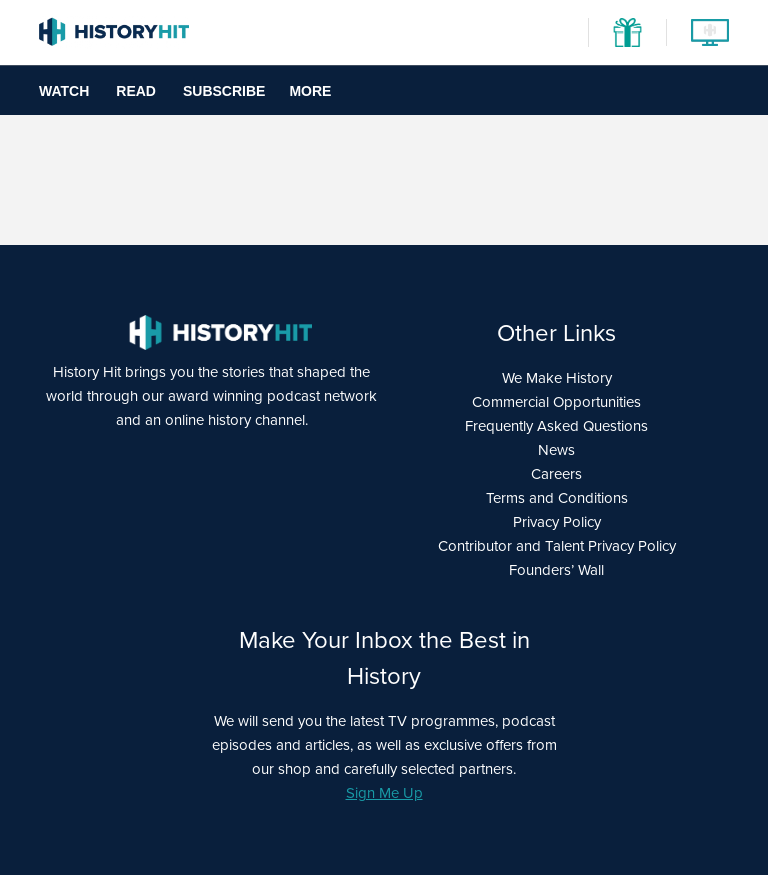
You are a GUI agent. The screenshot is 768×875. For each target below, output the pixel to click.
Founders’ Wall (556, 570)
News (556, 450)
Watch (64, 91)
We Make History (557, 378)
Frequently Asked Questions (556, 426)
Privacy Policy (557, 522)
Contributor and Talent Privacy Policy (557, 546)
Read (136, 91)
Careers (556, 474)
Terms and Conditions (557, 498)
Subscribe (224, 91)
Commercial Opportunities (556, 402)
